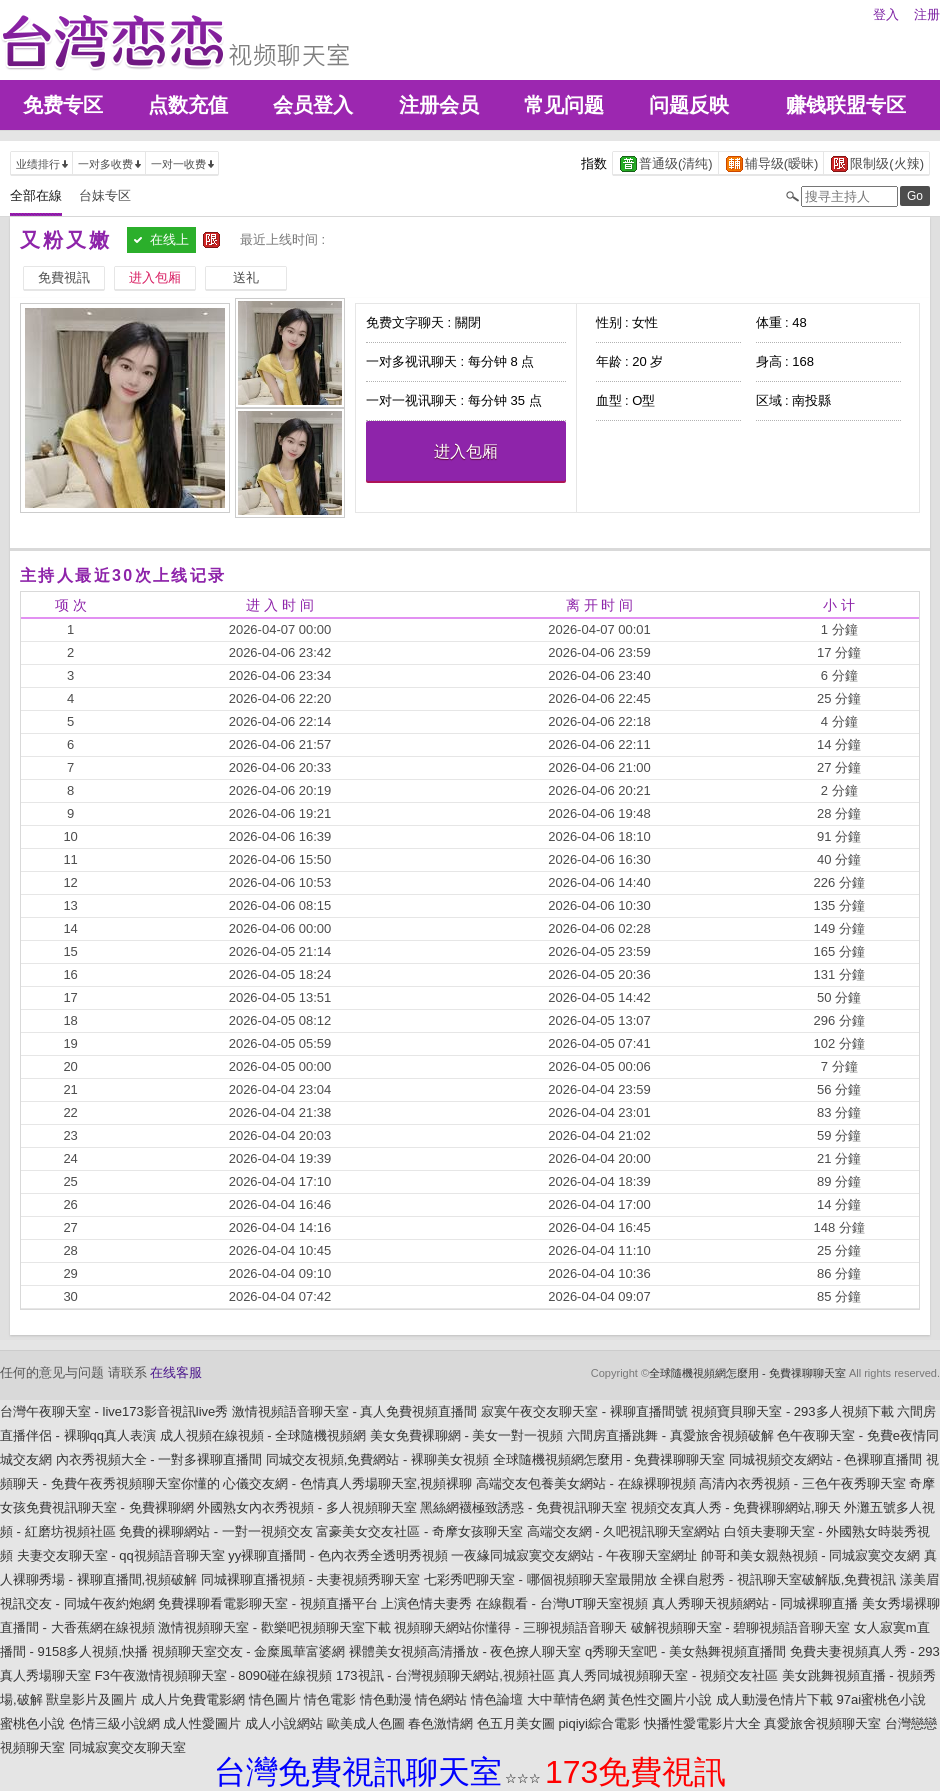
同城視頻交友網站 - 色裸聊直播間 (826, 1459)
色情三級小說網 (114, 1723)
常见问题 (564, 105)
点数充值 (188, 105)
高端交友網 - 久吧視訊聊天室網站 (624, 1531)
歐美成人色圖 (366, 1723)
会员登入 (313, 105)
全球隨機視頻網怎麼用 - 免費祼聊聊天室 (747, 1373)
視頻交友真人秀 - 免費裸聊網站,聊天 (736, 1507)
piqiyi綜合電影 (599, 1723)
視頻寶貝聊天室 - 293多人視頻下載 (792, 1411)
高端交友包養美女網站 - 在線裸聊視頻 (586, 1483)
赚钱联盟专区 (846, 105)
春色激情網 (440, 1723)
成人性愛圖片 (202, 1723)
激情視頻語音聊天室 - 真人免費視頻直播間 (355, 1411)
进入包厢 (466, 451)
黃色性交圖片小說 (660, 1699)
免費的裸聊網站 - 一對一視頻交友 (216, 1531)
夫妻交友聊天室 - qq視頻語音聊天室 (121, 1555)
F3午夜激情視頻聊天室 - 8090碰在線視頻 (214, 1675)
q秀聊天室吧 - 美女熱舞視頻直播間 (685, 1651)
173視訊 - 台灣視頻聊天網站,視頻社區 (445, 1675)
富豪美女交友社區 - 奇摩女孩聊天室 (419, 1531)
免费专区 (63, 105)
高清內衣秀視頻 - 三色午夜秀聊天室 (802, 1483)
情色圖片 (275, 1699)
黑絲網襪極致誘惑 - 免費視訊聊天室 (523, 1507)
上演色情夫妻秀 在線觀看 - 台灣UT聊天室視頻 (514, 1603)
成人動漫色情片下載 (774, 1699)
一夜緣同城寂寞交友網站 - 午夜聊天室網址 (574, 1555)
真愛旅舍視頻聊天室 (822, 1723)
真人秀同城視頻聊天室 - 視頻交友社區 (668, 1675)
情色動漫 (386, 1699)
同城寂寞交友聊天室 (127, 1747)
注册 (927, 14)
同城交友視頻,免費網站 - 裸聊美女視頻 (377, 1459)
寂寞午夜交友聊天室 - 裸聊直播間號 (584, 1411)
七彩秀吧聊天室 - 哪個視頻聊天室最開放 (540, 1579)
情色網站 (441, 1699)
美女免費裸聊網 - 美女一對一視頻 (467, 1435)
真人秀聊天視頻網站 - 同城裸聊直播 (755, 1603)
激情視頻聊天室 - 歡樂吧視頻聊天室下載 (274, 1627)
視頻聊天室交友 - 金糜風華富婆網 (249, 1651)
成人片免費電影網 (193, 1699)
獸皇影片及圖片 (91, 1699)
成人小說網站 (284, 1723)
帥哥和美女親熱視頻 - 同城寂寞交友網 (811, 1555)
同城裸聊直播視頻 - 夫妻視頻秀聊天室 (311, 1579)
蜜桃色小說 (32, 1723)
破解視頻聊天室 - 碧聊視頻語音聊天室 (741, 1627)
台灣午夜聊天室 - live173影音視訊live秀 (114, 1411)
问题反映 (689, 105)
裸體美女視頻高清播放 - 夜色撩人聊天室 (465, 1651)
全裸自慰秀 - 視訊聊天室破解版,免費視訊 (778, 1579)
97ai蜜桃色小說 (882, 1699)
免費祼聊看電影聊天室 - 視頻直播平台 (268, 1603)
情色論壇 (497, 1699)
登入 (886, 14)
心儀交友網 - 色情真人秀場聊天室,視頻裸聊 (347, 1483)
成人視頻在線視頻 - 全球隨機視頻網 (263, 1435)
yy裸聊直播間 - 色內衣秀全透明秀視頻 (338, 1555)
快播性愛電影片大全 (702, 1723)
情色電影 (330, 1699)
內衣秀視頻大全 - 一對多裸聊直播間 (159, 1459)
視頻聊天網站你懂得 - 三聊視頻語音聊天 (510, 1627)
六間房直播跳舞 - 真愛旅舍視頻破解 (670, 1435)
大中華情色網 (566, 1699)
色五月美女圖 (516, 1723)
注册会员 (439, 105)
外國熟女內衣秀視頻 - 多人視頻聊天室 (307, 1507)
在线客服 (176, 1372)
